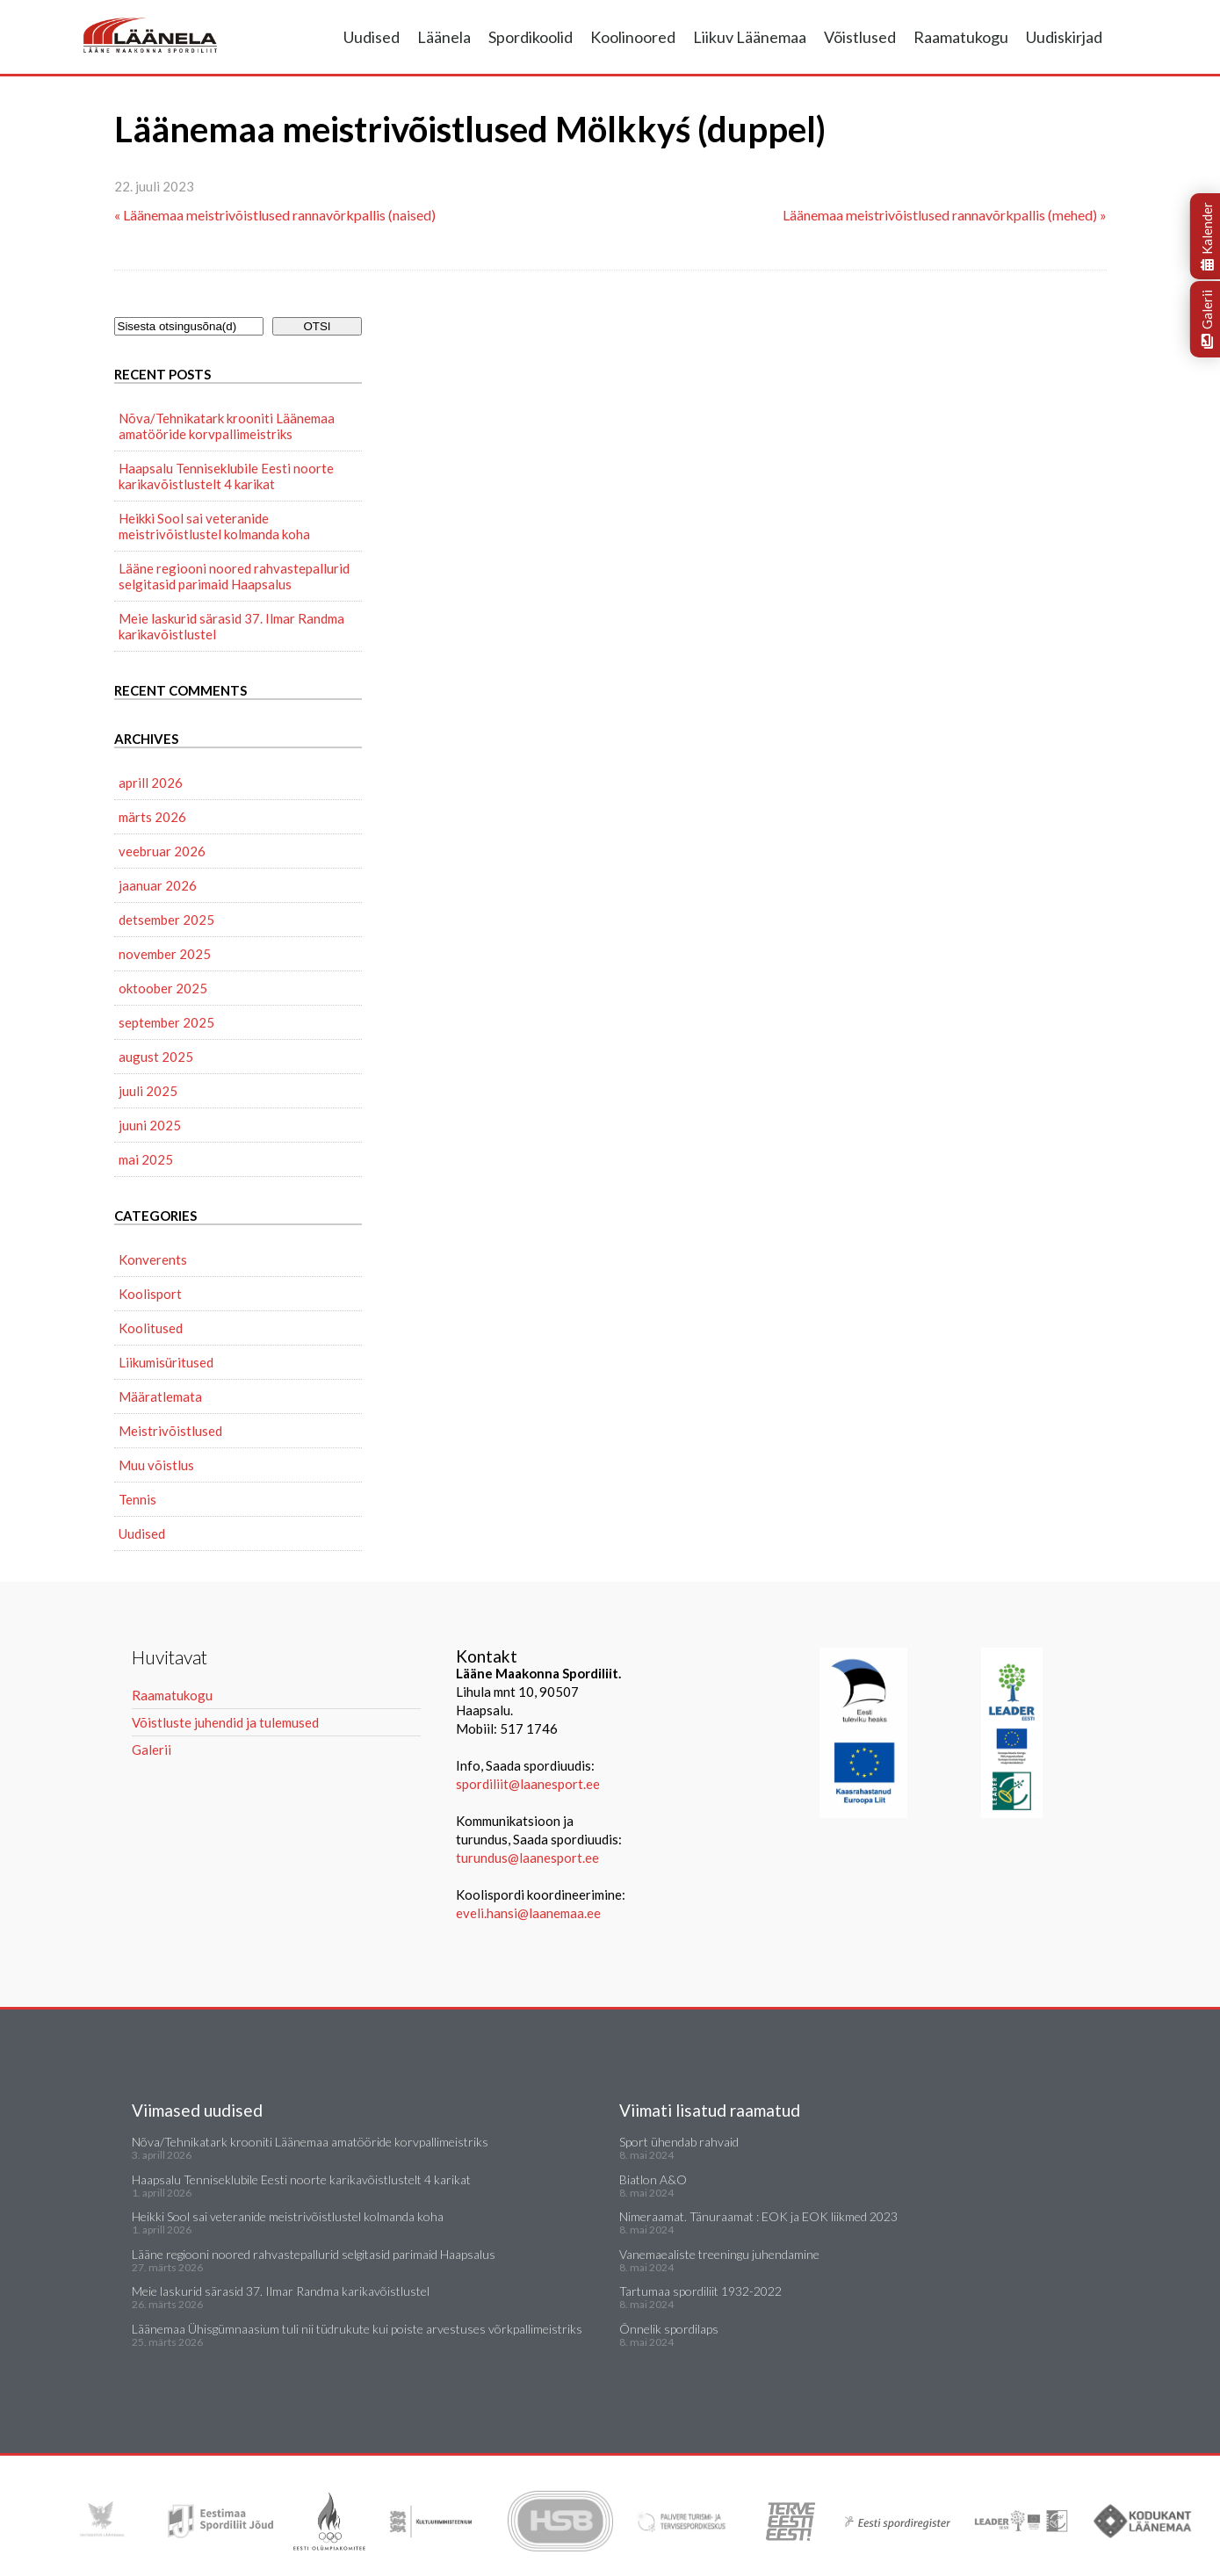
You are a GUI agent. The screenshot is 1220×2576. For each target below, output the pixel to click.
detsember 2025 (166, 919)
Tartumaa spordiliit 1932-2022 (700, 2291)
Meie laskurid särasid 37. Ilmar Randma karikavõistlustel (231, 626)
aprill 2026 (151, 782)
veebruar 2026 (162, 851)
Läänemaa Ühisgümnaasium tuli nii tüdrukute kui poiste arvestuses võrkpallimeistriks (357, 2328)
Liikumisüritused (166, 1362)
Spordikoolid (530, 37)
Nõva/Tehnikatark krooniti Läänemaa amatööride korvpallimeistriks (227, 426)
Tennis (137, 1499)
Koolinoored (632, 37)
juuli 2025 (148, 1091)
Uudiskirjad (1064, 37)
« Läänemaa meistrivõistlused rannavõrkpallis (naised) (275, 214)
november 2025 (165, 954)
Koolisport (150, 1294)
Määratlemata (160, 1396)
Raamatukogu (960, 37)
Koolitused (151, 1328)
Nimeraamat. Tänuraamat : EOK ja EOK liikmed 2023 (758, 2216)
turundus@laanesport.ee (529, 1857)
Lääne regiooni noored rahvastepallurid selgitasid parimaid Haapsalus (234, 576)
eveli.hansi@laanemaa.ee (528, 1913)
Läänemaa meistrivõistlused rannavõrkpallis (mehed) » (945, 214)
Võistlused (860, 37)
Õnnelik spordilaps (668, 2328)
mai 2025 (146, 1159)
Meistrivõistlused (170, 1431)
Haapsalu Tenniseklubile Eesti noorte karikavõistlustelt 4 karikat (226, 476)
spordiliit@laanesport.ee (528, 1784)
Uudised (371, 37)
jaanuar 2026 (158, 885)
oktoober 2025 (163, 988)
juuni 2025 (150, 1125)
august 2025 (156, 1056)
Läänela (444, 37)
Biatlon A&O (653, 2179)
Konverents (153, 1259)
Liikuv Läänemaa (749, 37)
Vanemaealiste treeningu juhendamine (719, 2254)
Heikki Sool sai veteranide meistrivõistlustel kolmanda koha (214, 526)
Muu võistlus (156, 1465)
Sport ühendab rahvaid (679, 2141)
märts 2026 (152, 817)
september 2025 (166, 1022)
